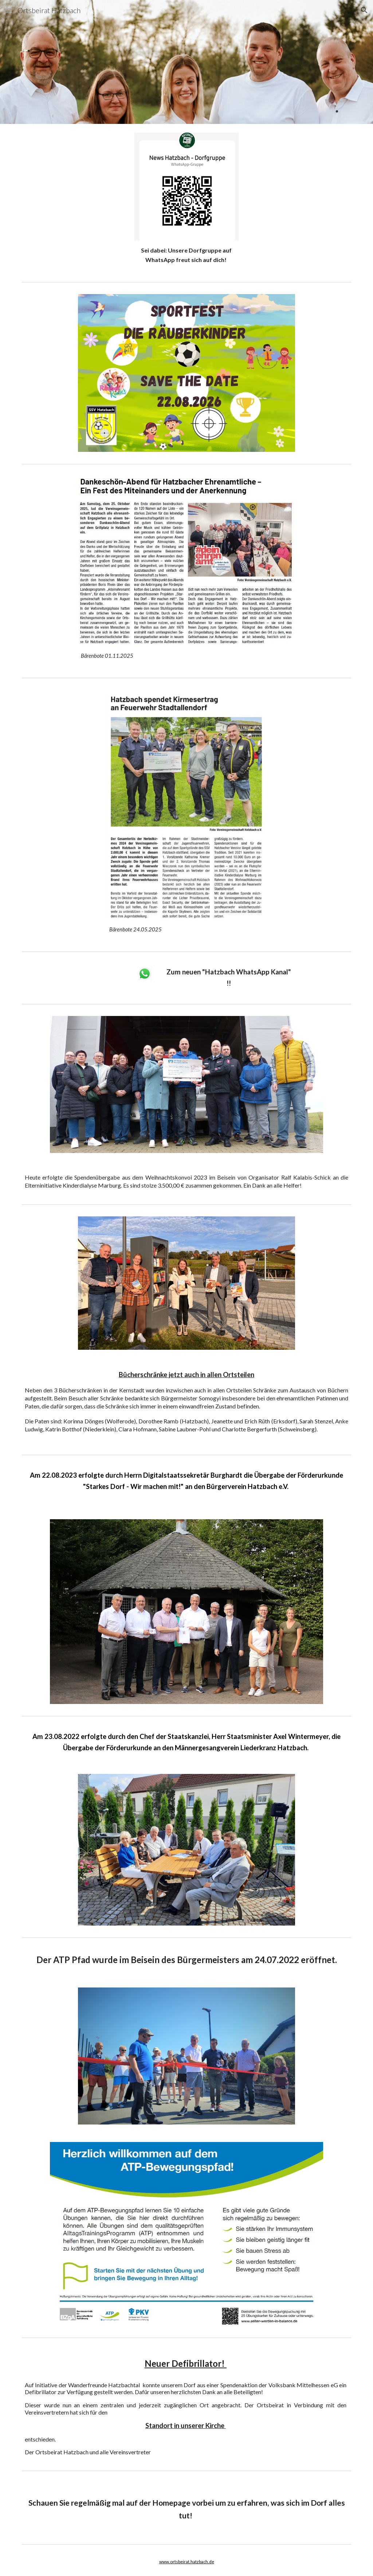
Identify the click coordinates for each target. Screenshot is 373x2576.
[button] (8, 10)
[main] (186, 255)
